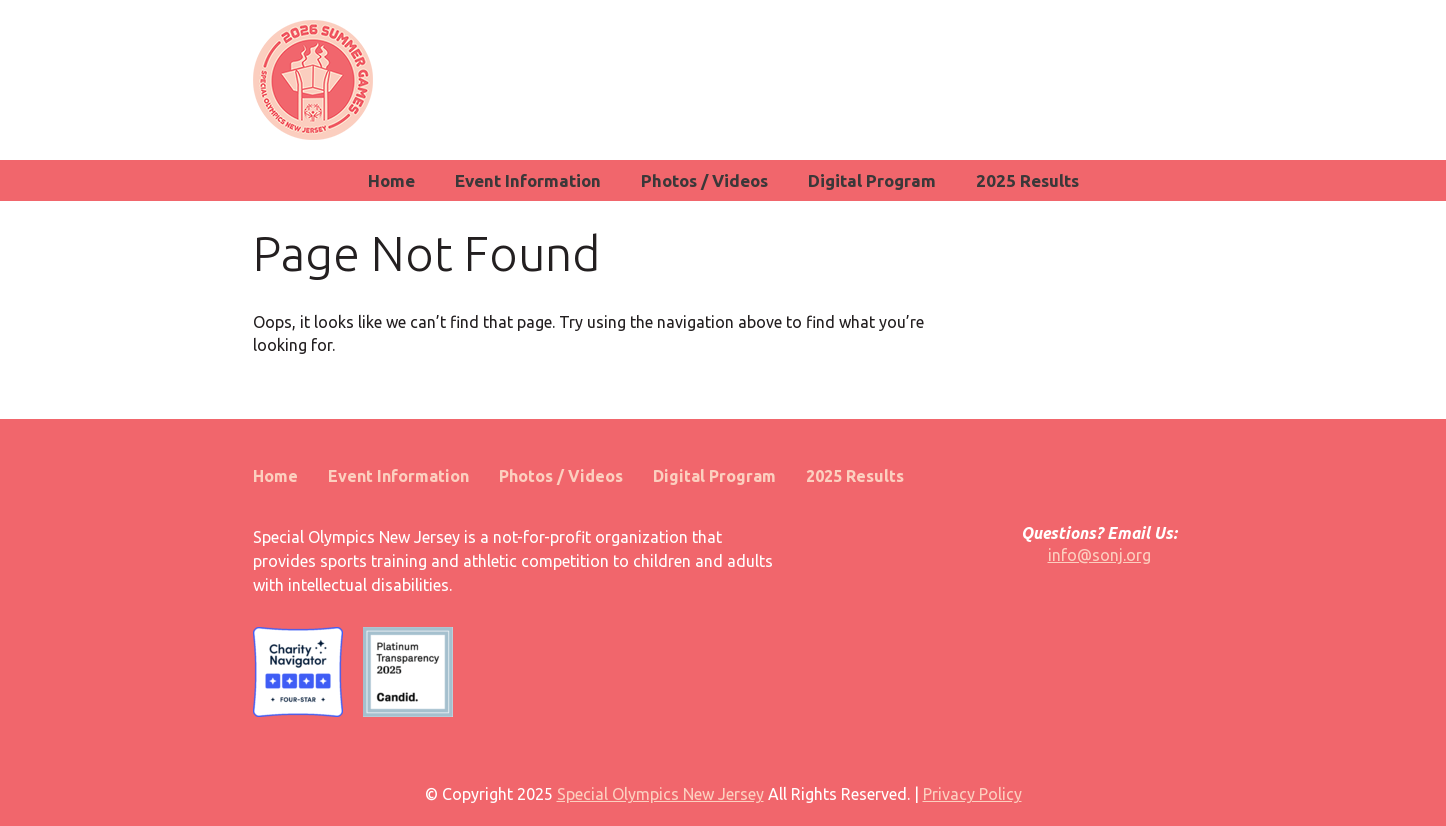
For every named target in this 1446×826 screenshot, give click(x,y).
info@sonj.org (1099, 555)
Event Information (528, 180)
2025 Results (1027, 180)
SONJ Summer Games (313, 80)
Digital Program (872, 180)
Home (391, 180)
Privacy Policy (972, 794)
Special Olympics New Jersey (660, 794)
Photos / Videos (704, 180)
